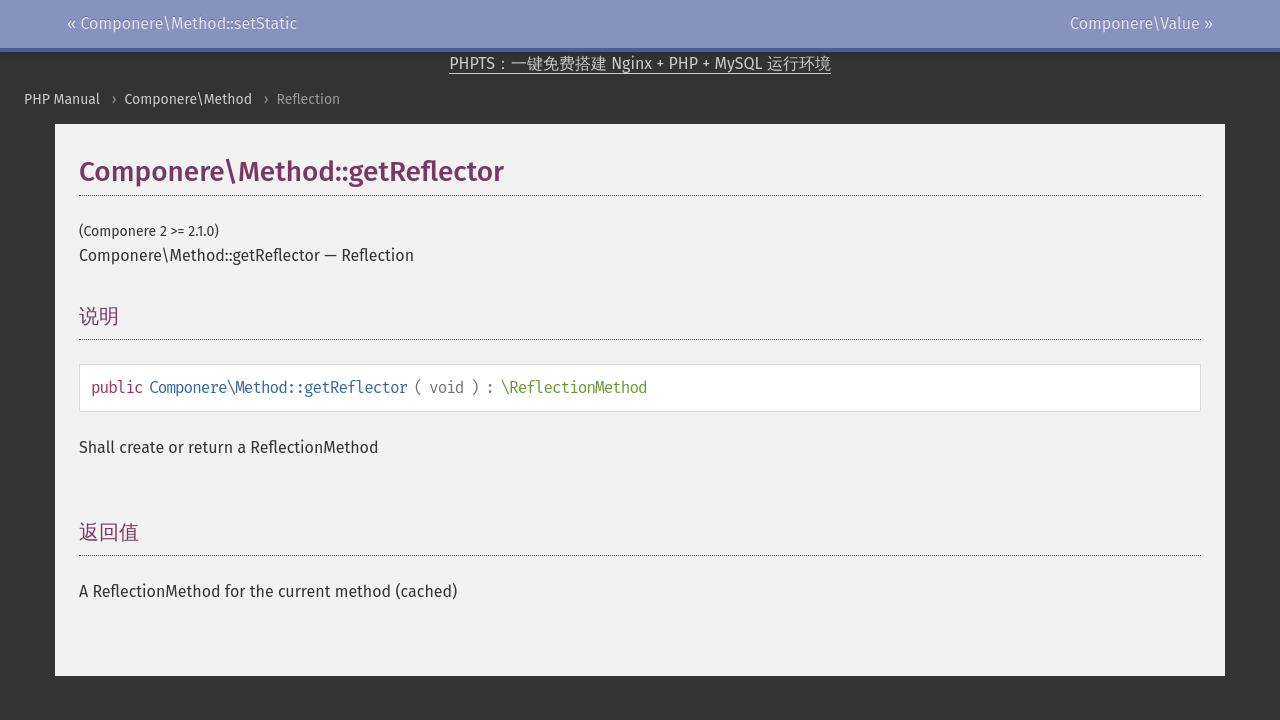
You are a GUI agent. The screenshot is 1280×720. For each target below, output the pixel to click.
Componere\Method (188, 99)
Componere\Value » (1141, 23)
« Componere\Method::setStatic (182, 23)
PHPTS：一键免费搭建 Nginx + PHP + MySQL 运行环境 (640, 63)
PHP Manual (62, 99)
